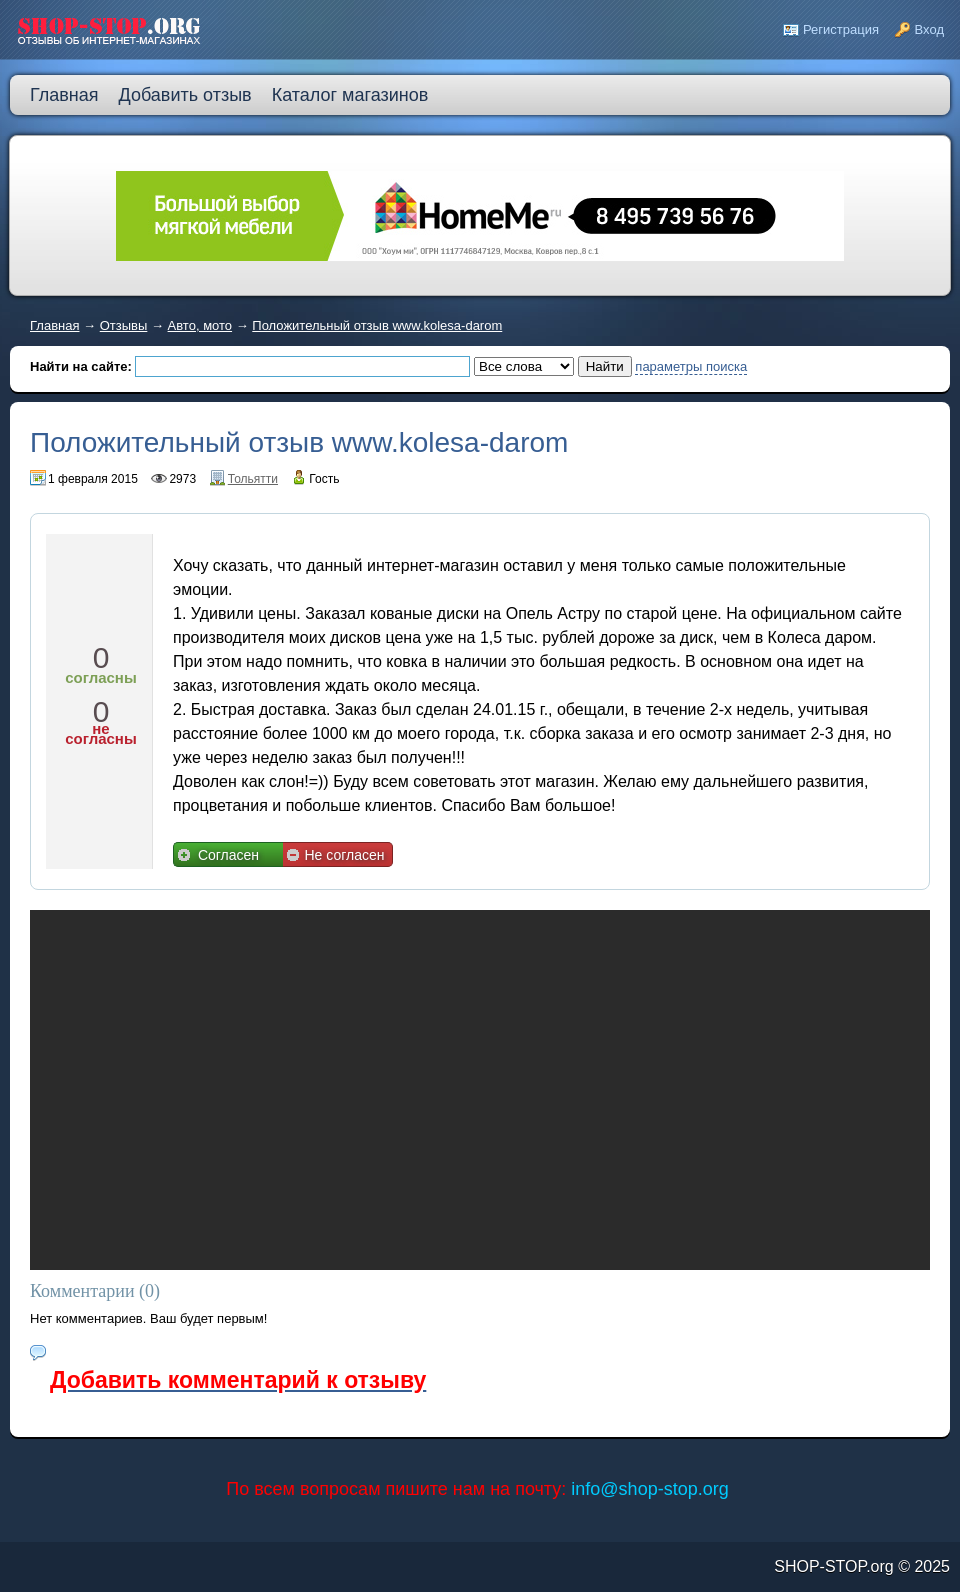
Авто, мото (200, 325)
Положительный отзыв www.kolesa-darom (377, 325)
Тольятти (253, 479)
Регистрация (841, 29)
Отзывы (124, 325)
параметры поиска (691, 366)
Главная (54, 325)
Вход (929, 29)
